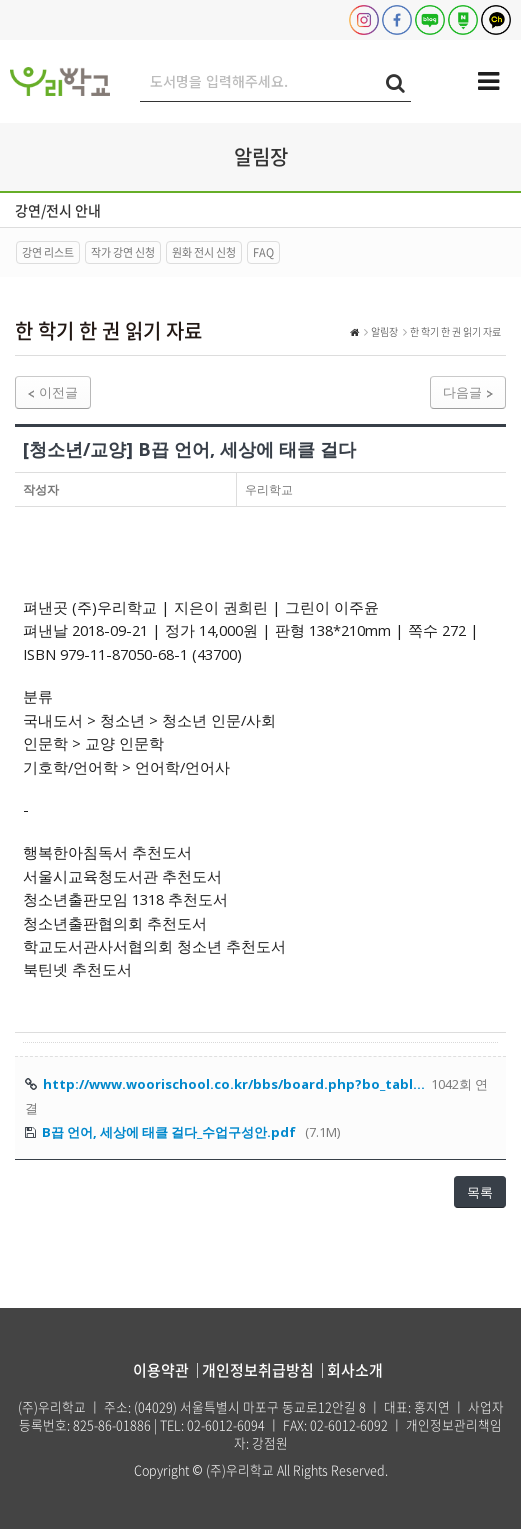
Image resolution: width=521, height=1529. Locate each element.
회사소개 (355, 1370)
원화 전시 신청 (204, 252)
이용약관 (161, 1370)
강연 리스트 (48, 252)
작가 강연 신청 (123, 252)
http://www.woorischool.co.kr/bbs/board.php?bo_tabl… (234, 1084)
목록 (480, 1192)
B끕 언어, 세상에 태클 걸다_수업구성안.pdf (169, 1132)
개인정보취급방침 (258, 1370)
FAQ (263, 252)
